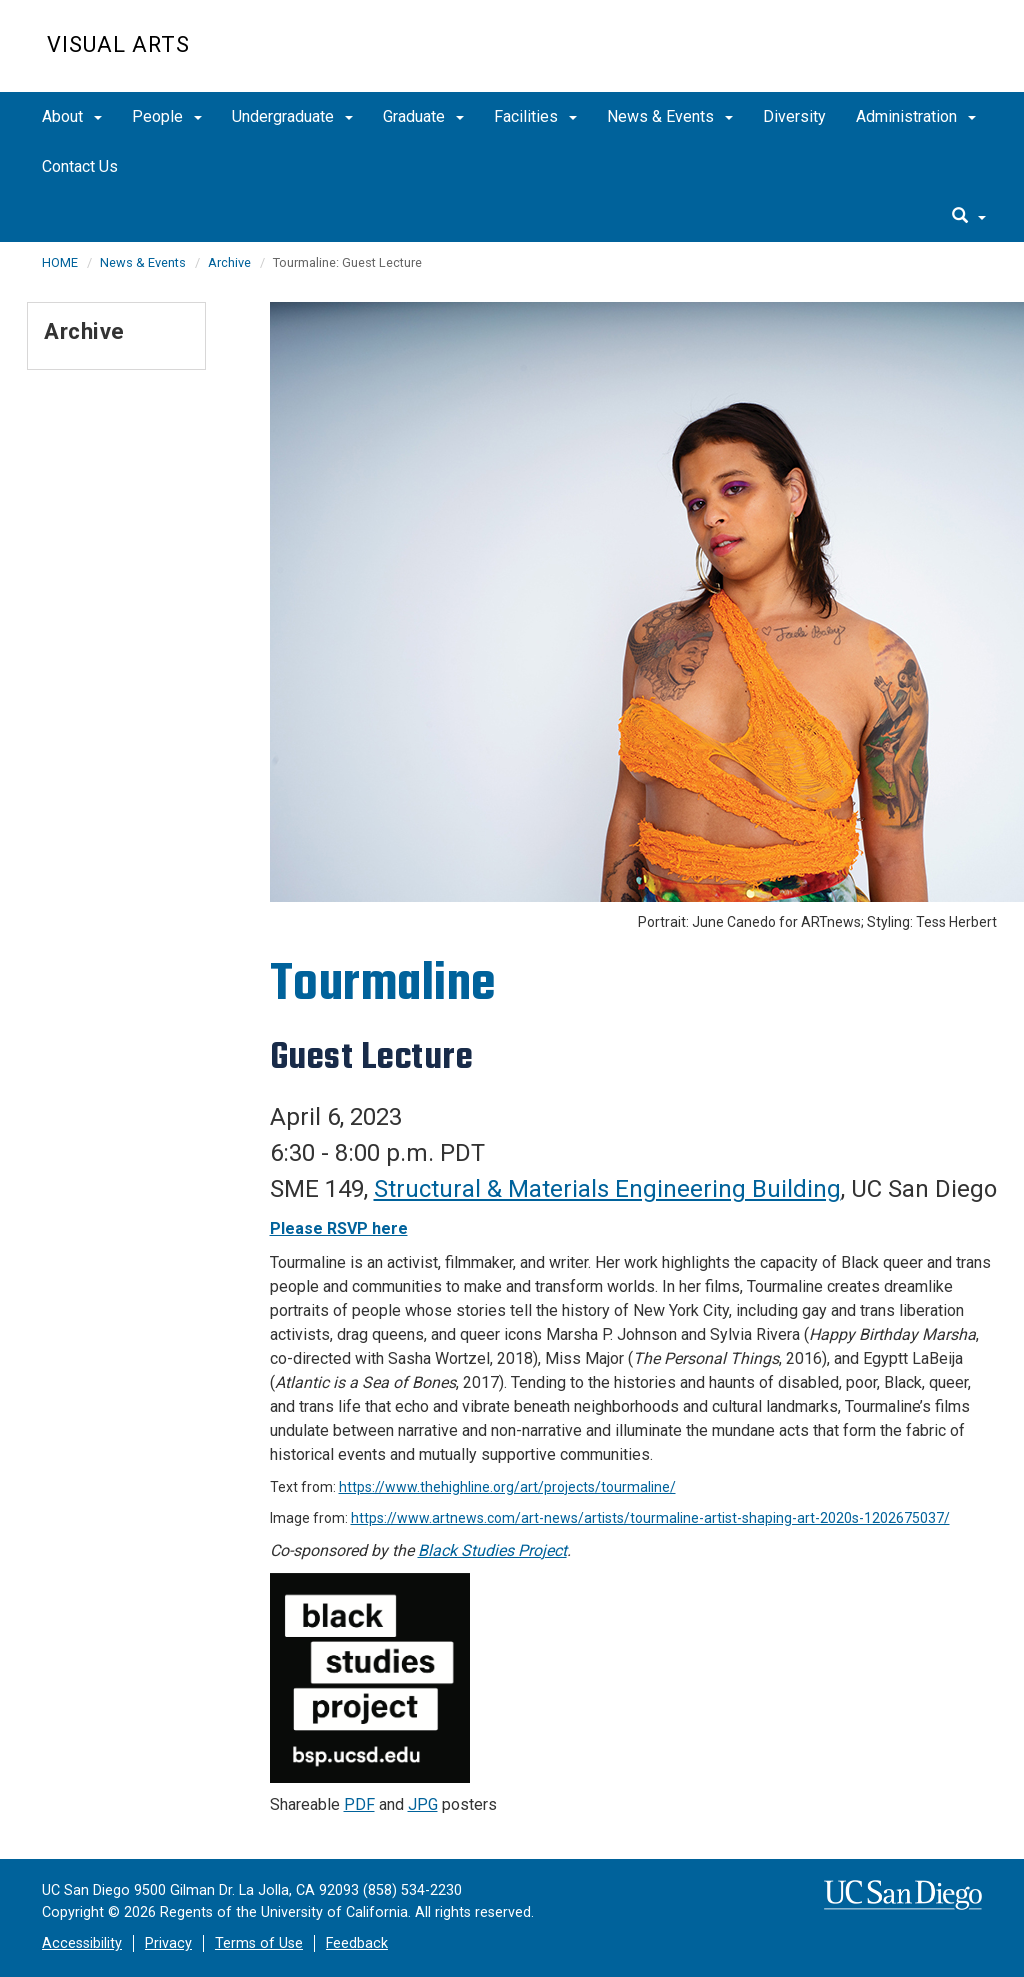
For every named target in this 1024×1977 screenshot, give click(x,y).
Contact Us (80, 166)
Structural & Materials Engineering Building (607, 1189)
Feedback (357, 1943)
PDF (359, 1804)
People (167, 116)
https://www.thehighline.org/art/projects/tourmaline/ (507, 1487)
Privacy (168, 1943)
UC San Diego (862, 56)
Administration (916, 116)
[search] (969, 217)
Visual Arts (118, 44)
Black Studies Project (492, 1550)
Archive (229, 262)
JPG (423, 1804)
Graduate (423, 116)
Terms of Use (259, 1943)
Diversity (794, 116)
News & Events (670, 116)
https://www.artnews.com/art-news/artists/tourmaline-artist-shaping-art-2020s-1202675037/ (650, 1518)
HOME (60, 262)
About (72, 116)
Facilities (535, 116)
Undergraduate (292, 116)
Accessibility (82, 1943)
